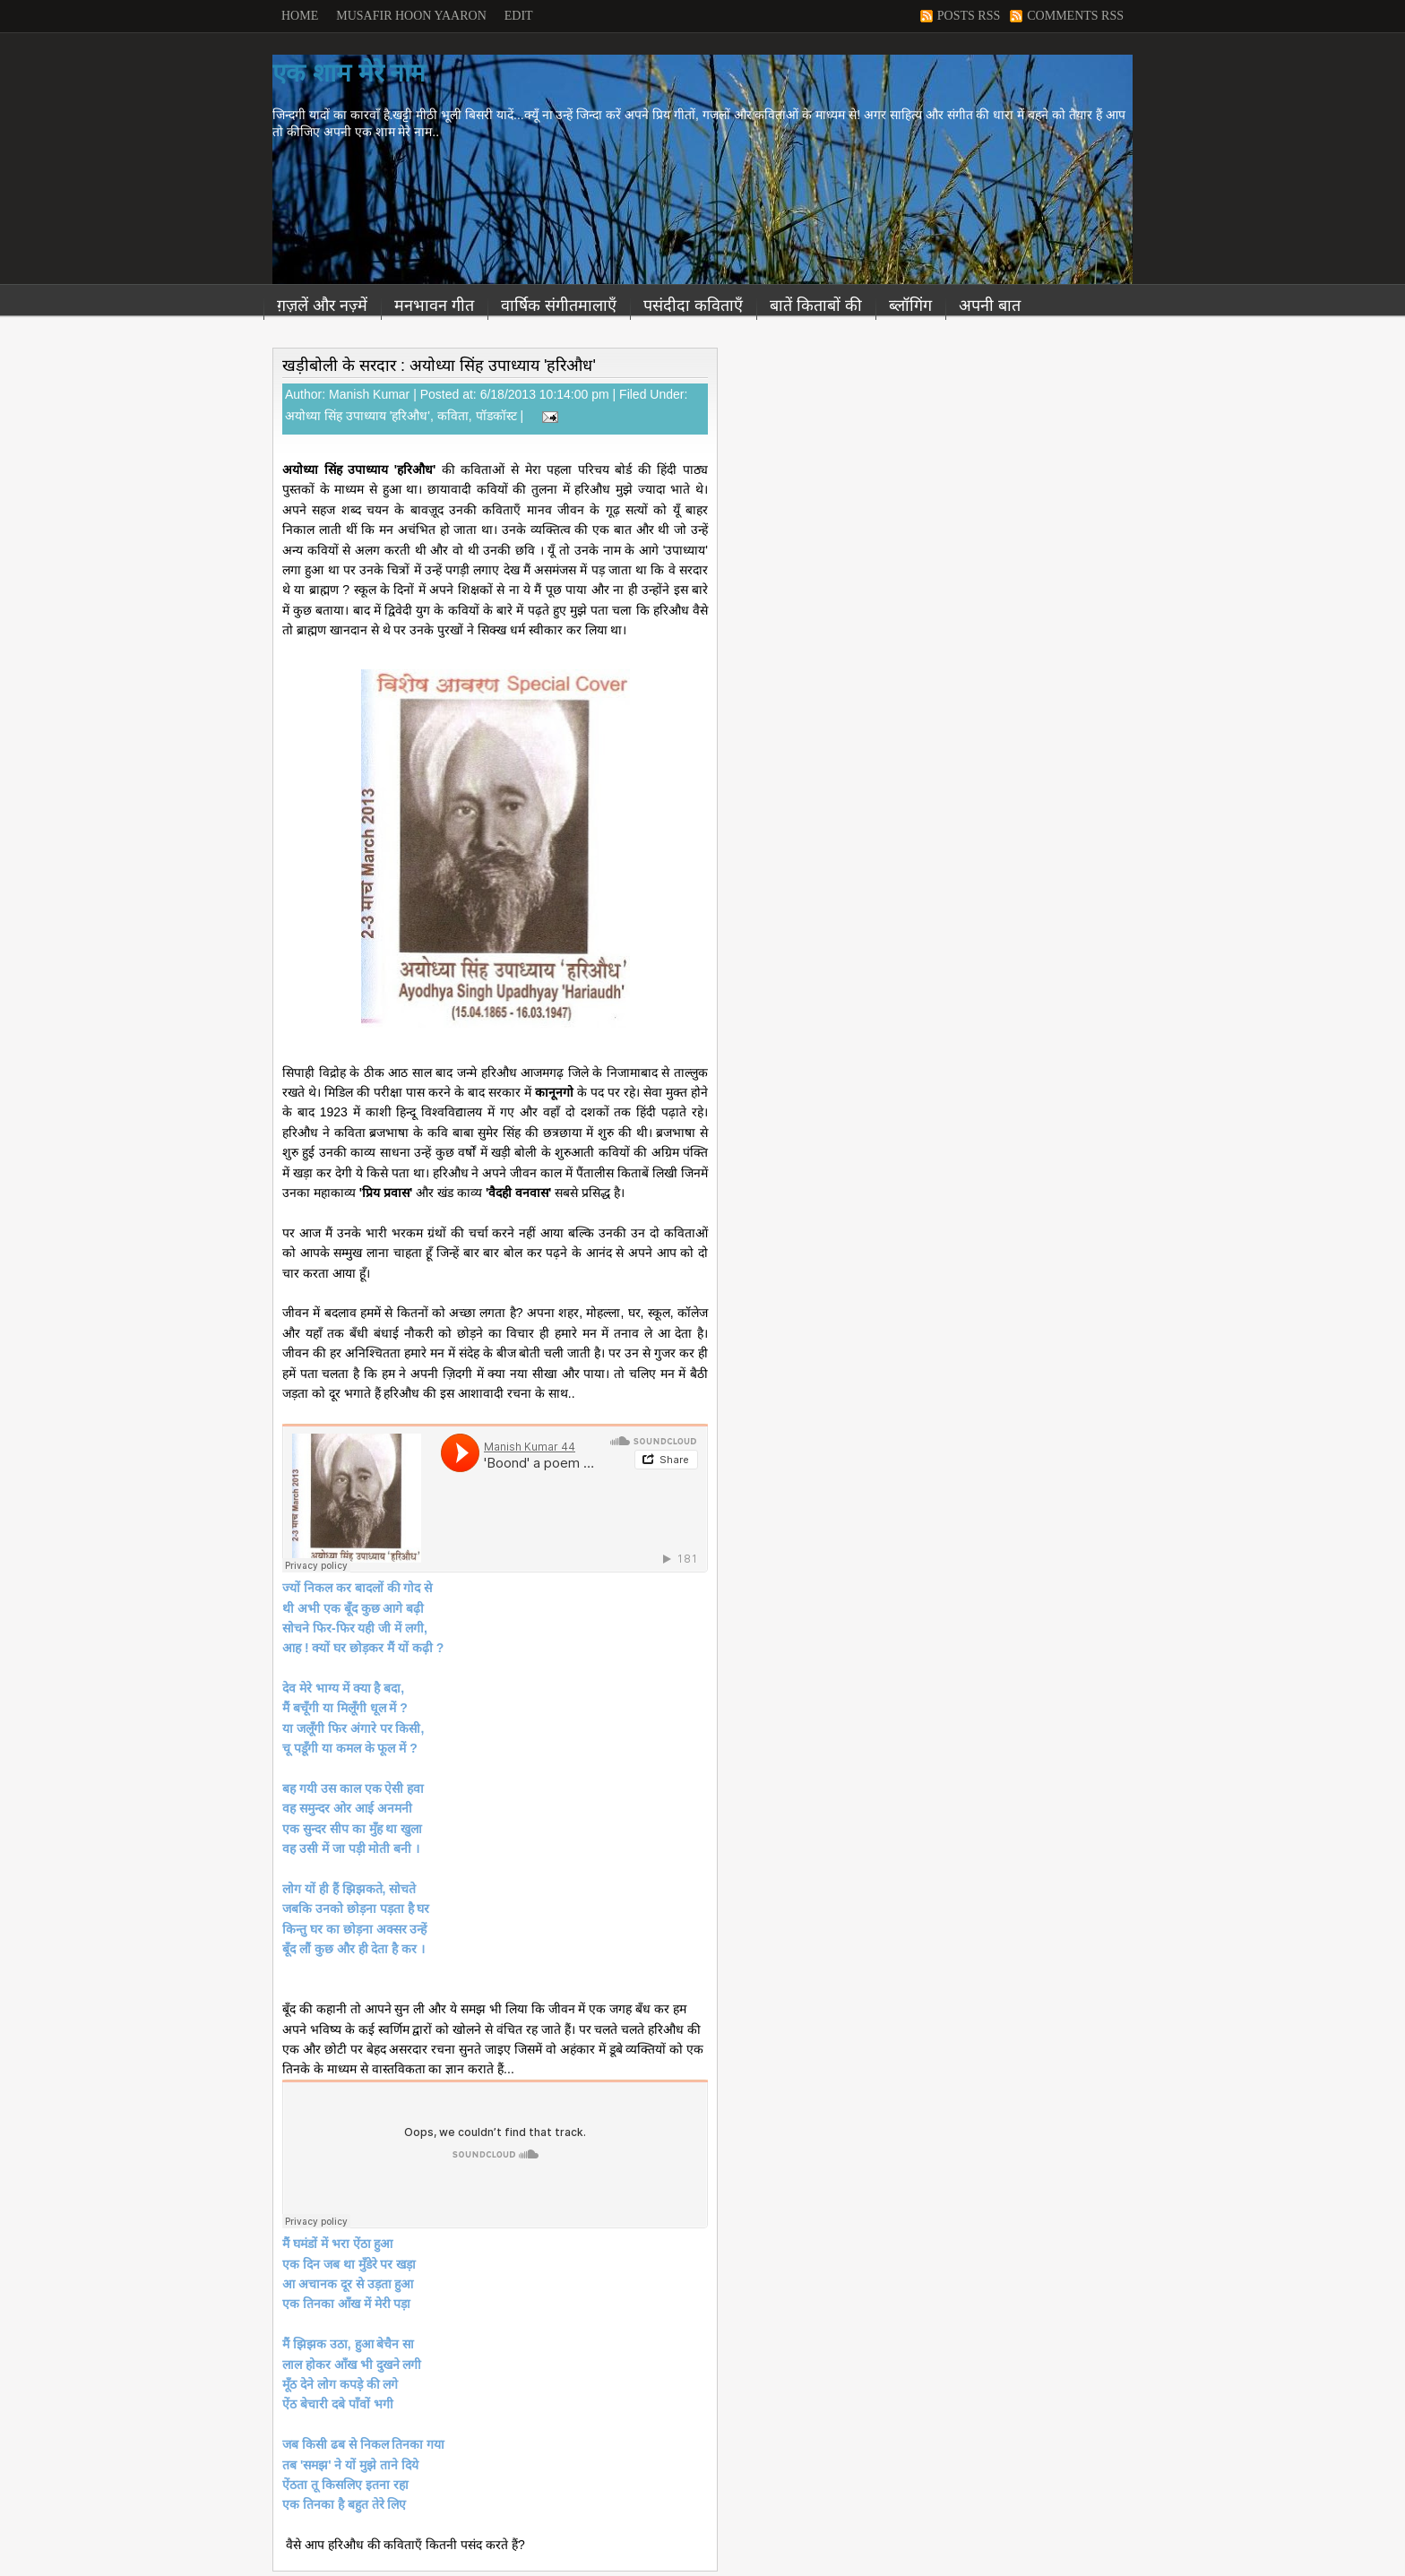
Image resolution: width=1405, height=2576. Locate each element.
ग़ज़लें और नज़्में (322, 305)
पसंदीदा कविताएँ (693, 305)
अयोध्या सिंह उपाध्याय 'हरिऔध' (357, 416)
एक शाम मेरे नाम (349, 73)
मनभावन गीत (434, 305)
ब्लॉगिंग (910, 305)
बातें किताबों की (816, 305)
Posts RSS (968, 15)
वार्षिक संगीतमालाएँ (558, 305)
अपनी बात (990, 305)
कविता (453, 416)
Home (299, 15)
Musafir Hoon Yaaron (411, 15)
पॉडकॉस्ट (496, 416)
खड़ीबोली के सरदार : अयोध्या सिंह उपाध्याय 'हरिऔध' (439, 366)
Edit (518, 15)
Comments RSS (1075, 15)
